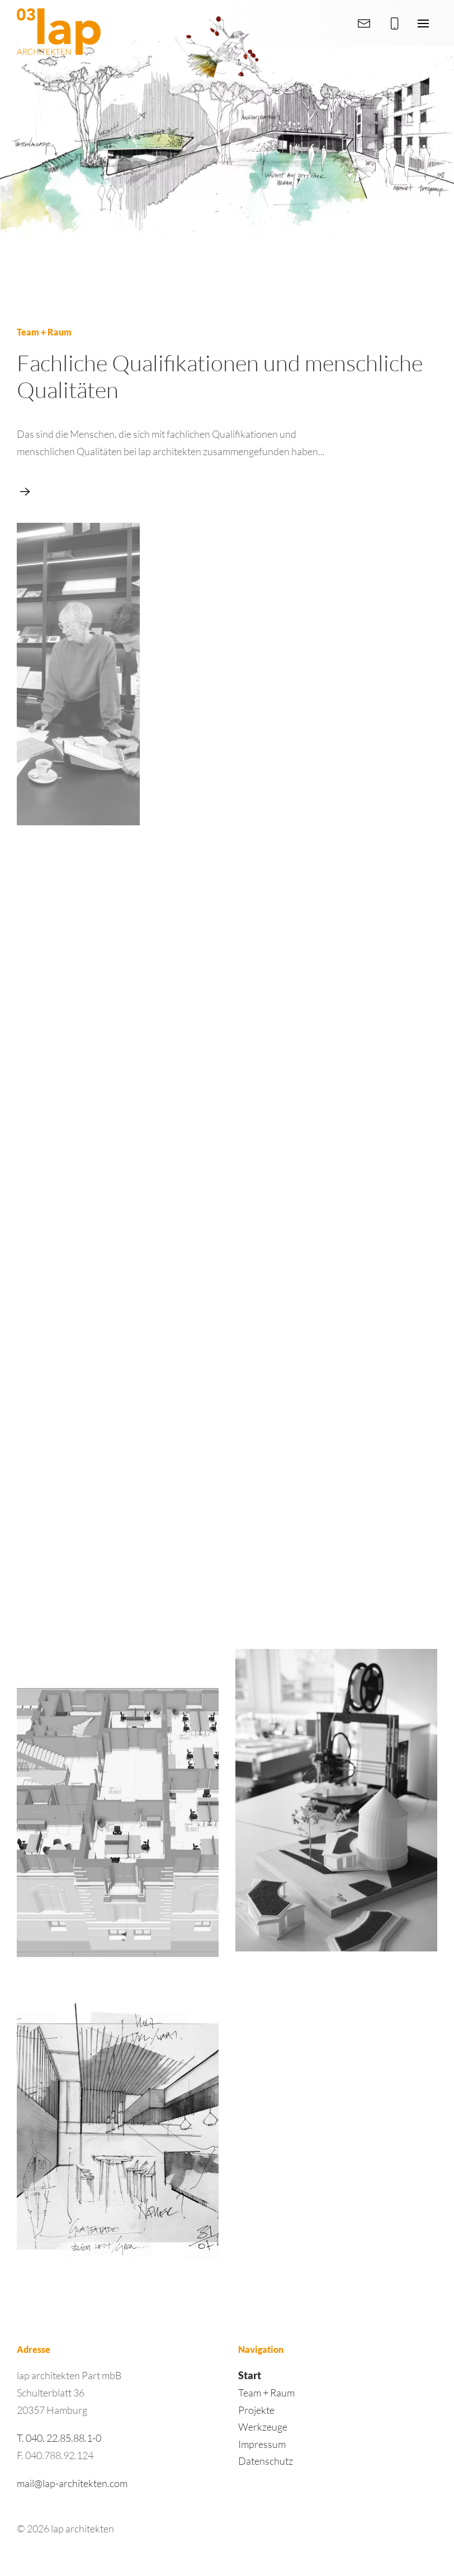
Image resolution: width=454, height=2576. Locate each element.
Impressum (262, 2444)
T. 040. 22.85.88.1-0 (59, 2438)
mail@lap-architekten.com (72, 2483)
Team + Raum (266, 2392)
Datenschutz (265, 2461)
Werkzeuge (262, 2427)
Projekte (256, 2410)
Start (249, 2375)
